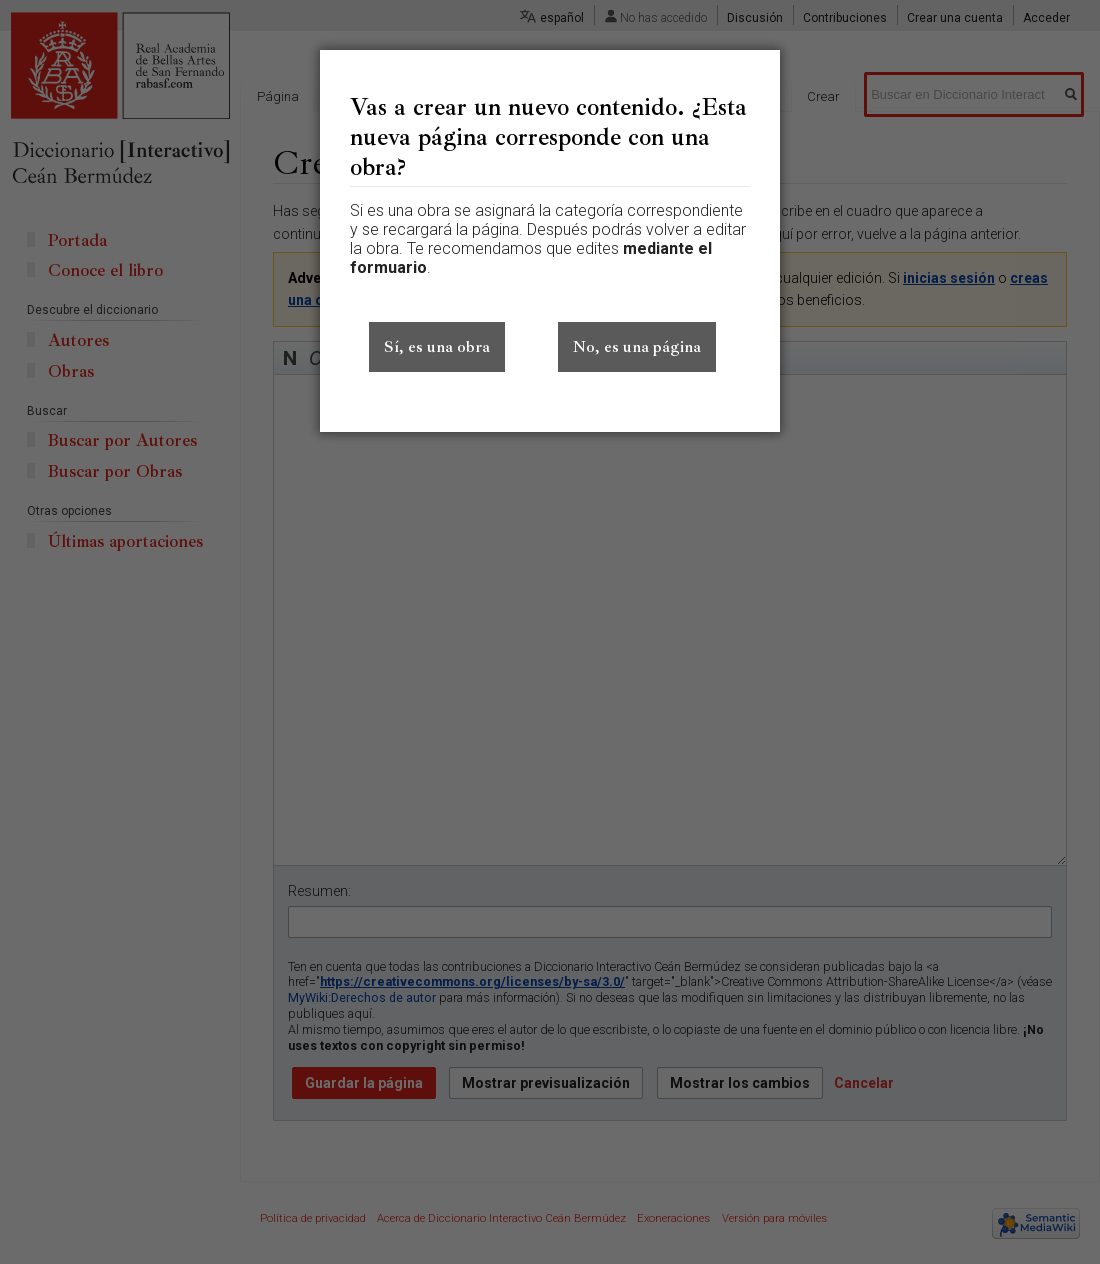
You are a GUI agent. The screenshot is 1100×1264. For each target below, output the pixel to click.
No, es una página (637, 347)
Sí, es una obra (437, 347)
